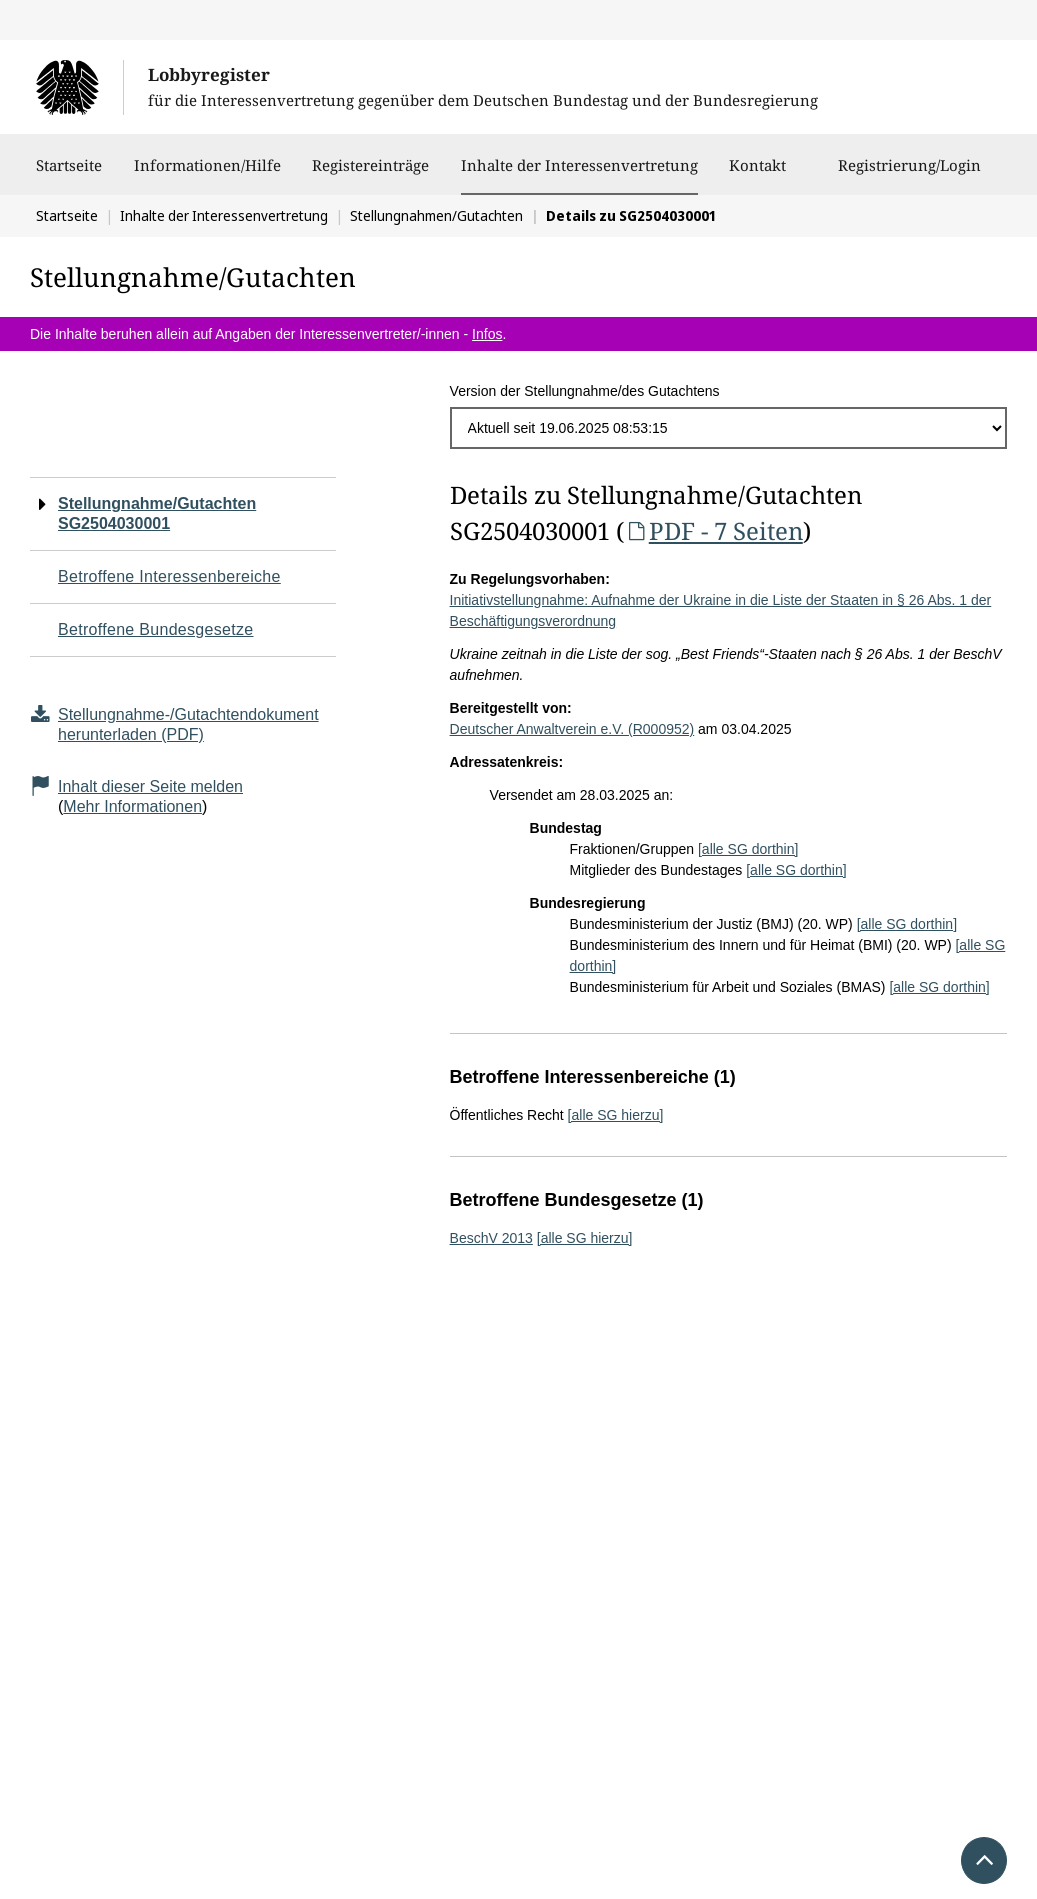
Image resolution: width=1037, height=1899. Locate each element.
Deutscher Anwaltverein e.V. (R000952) (572, 729)
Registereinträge (370, 175)
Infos (487, 334)
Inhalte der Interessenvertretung (579, 165)
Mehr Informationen (132, 806)
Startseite (69, 175)
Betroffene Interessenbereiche (169, 576)
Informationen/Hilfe (207, 175)
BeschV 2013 (491, 1238)
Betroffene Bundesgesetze (156, 629)
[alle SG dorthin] (748, 849)
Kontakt (757, 175)
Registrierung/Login (909, 175)
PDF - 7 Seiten (713, 530)
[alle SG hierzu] (616, 1115)
